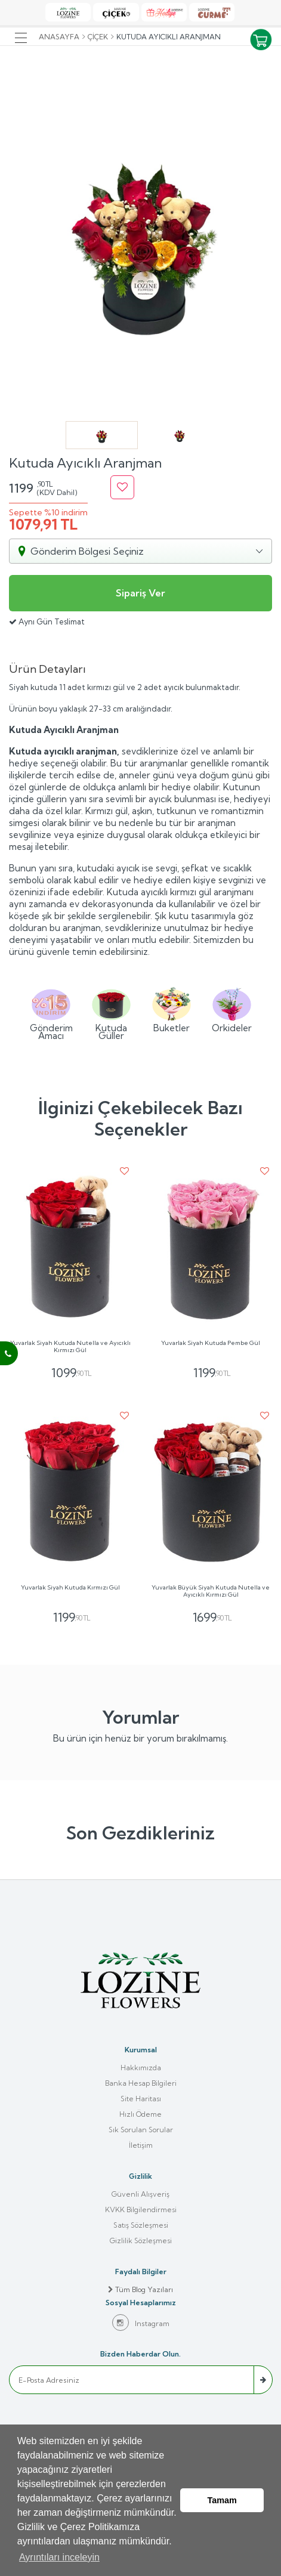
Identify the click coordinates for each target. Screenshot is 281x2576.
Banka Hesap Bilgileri (141, 2083)
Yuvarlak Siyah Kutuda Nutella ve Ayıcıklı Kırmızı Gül (70, 1347)
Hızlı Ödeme (140, 2114)
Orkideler (232, 1008)
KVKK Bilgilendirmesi (141, 2209)
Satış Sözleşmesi (140, 2225)
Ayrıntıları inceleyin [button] (59, 2557)
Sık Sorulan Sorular (141, 2129)
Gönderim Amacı (51, 1012)
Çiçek (98, 36)
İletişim (141, 2145)
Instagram (140, 2322)
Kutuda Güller (111, 1012)
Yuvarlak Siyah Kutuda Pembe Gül (210, 1343)
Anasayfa (59, 36)
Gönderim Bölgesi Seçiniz (87, 551)
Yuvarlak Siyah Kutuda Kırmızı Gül (70, 1587)
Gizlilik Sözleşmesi (141, 2240)
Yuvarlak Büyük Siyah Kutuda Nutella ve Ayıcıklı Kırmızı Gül (211, 1591)
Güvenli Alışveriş (140, 2194)
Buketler (171, 1008)
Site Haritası (141, 2098)
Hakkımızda (141, 2067)
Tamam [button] (222, 2500)
